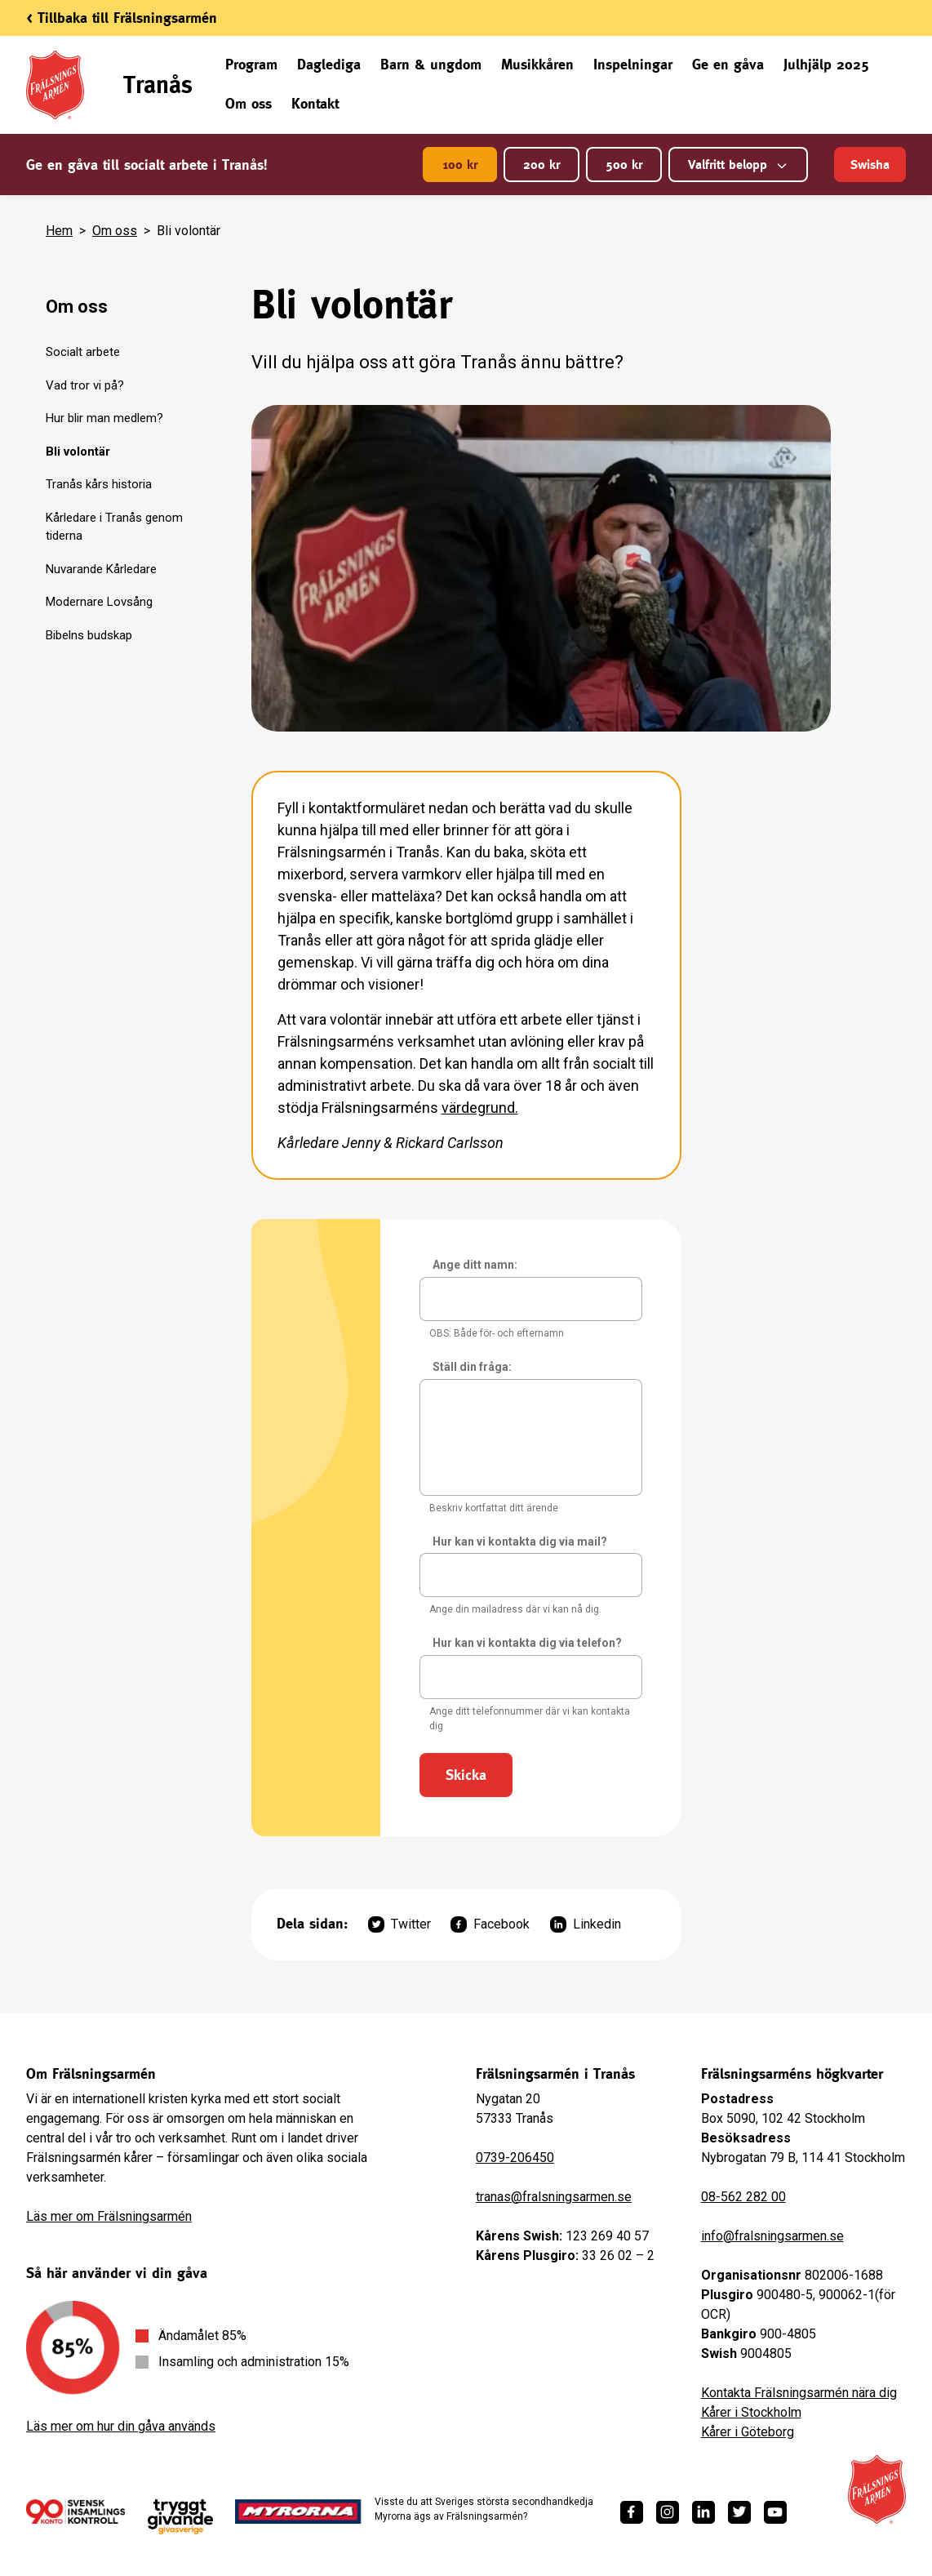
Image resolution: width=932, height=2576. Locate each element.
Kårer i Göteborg (747, 2432)
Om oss (248, 103)
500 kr (624, 164)
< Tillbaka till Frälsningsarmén (121, 17)
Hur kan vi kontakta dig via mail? (520, 1541)
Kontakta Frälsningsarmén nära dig (799, 2392)
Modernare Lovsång (99, 601)
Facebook (490, 1924)
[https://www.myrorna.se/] (298, 2511)
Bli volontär (78, 451)
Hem (59, 230)
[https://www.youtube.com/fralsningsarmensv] (775, 2512)
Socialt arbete (83, 352)
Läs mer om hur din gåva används (120, 2426)
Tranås (158, 84)
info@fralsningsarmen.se (772, 2236)
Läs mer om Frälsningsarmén (109, 2216)
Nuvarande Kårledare (101, 569)
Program (251, 64)
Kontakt (315, 103)
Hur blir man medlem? (104, 418)
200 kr (541, 164)
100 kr (459, 164)
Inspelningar (632, 64)
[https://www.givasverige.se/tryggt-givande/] (180, 2516)
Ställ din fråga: (472, 1366)
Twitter (399, 1924)
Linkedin (585, 1924)
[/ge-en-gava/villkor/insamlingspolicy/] (75, 2511)
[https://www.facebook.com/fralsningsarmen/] (631, 2512)
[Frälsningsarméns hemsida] (877, 2489)
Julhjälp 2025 (826, 64)
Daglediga (329, 64)
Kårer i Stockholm (751, 2412)
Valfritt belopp (738, 164)
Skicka (466, 1774)
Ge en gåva (728, 64)
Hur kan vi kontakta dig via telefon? (527, 1642)
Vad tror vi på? (85, 385)
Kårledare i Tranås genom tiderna (114, 527)
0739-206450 (515, 2157)
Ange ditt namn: (475, 1264)
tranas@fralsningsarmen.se (554, 2197)
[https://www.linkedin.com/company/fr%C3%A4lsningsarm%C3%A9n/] (703, 2512)
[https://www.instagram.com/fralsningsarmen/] (667, 2512)
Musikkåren (537, 64)
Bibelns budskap (89, 635)
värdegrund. (480, 1107)
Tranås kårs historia (99, 484)
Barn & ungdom (431, 64)
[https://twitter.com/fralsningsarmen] (739, 2512)
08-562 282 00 (743, 2197)
